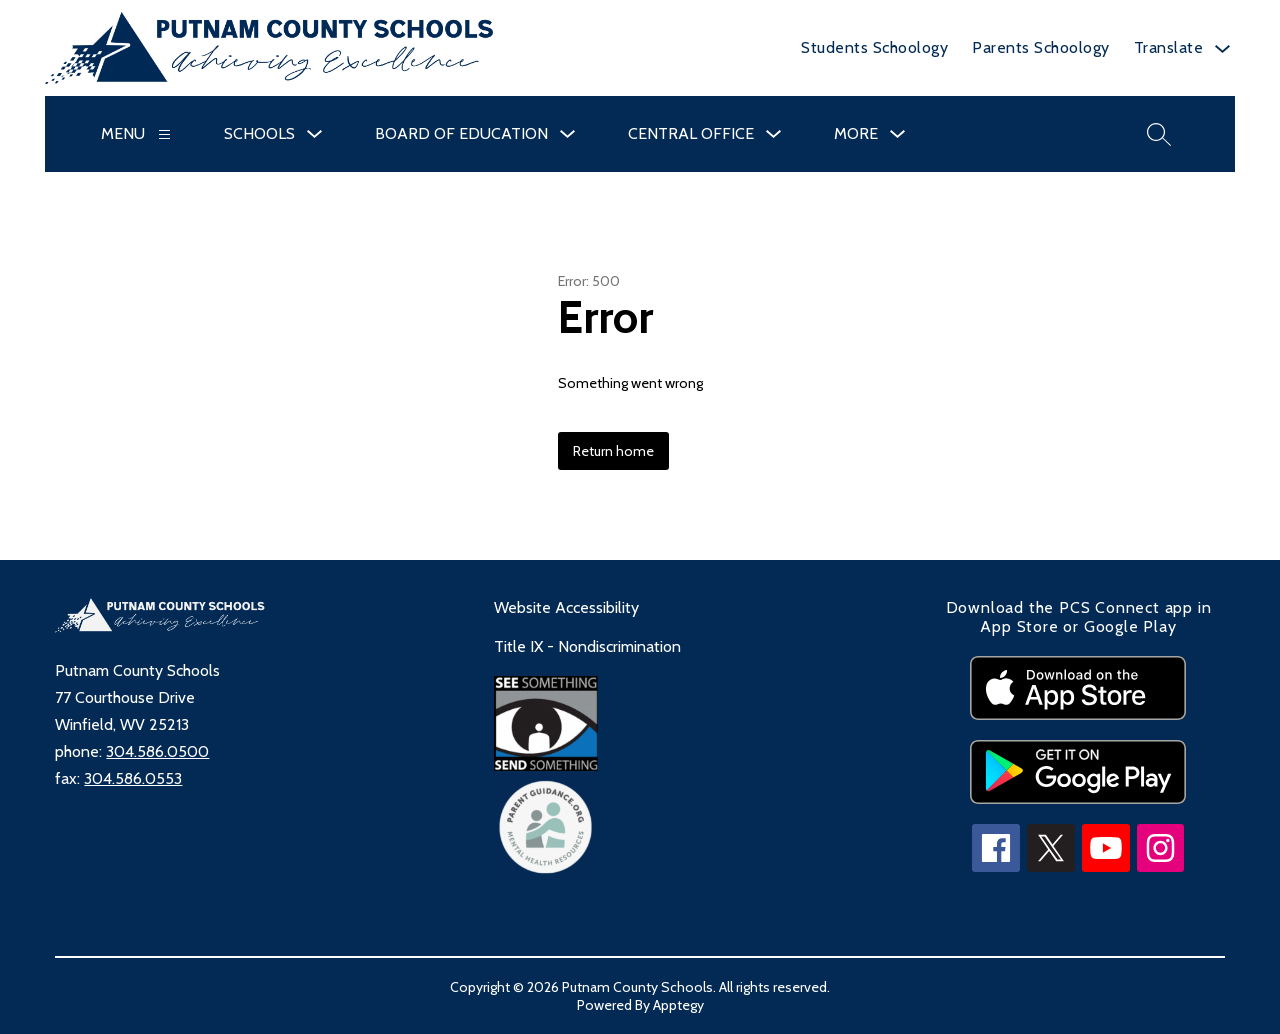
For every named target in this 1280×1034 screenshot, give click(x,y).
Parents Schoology (1041, 47)
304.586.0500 (157, 751)
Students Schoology (874, 47)
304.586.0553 (133, 778)
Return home (613, 451)
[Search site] (1159, 134)
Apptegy (678, 1005)
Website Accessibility (566, 607)
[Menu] (164, 134)
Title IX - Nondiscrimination (587, 646)
